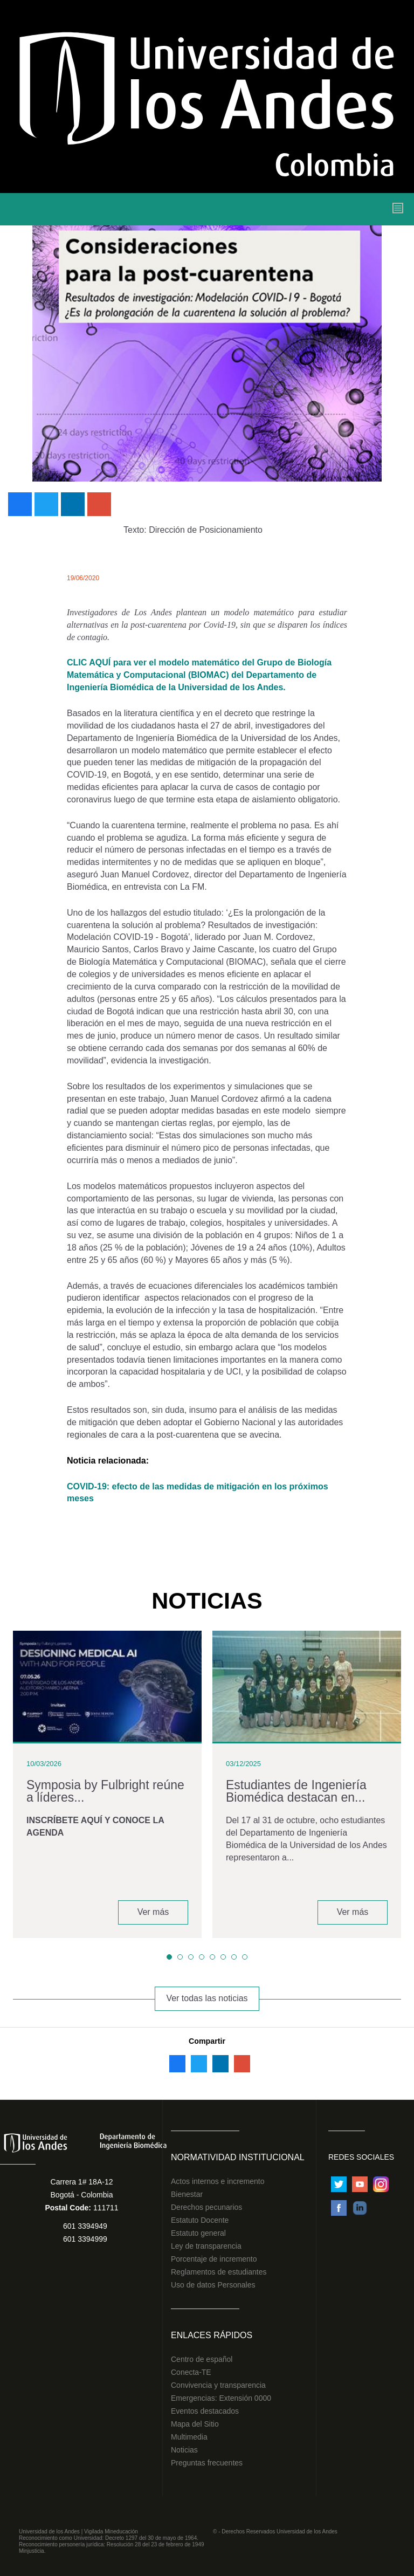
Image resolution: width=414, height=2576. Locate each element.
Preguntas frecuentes (207, 2463)
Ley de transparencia (206, 2246)
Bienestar (187, 2194)
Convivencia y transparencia (218, 2385)
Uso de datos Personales (213, 2285)
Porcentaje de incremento (214, 2259)
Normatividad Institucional (238, 2157)
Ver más (153, 1911)
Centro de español (201, 2359)
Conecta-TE (191, 2372)
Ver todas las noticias (206, 1998)
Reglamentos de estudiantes (218, 2272)
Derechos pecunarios (206, 2207)
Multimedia (189, 2437)
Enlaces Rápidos (211, 2335)
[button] (169, 1957)
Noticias (184, 2450)
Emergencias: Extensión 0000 (221, 2398)
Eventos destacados (205, 2411)
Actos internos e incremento (218, 2181)
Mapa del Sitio (195, 2424)
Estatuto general (198, 2233)
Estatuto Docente (200, 2220)
